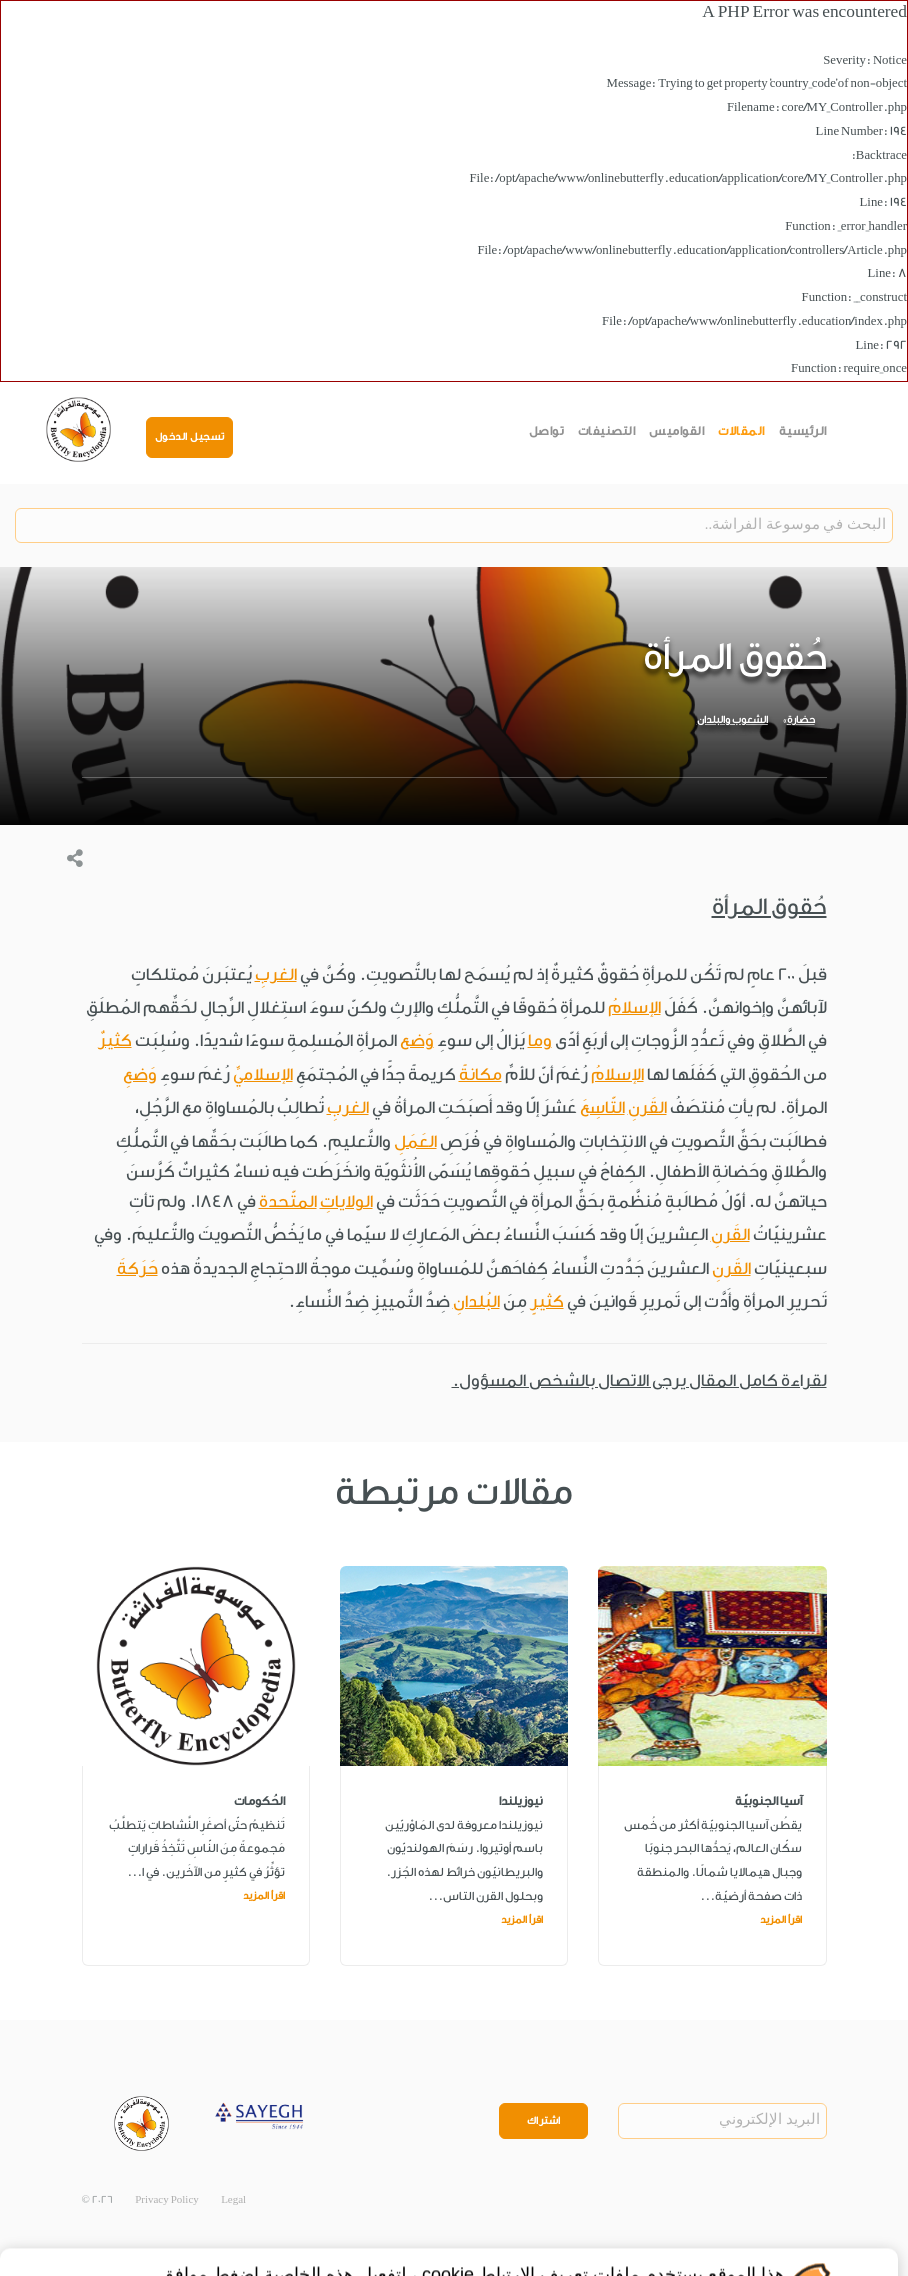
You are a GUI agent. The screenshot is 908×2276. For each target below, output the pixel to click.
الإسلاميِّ (263, 1074)
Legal (233, 2200)
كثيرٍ (547, 1301)
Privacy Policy (167, 2200)
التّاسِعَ (602, 1107)
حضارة (801, 720)
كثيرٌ (115, 1040)
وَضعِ (140, 1074)
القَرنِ (647, 1107)
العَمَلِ (415, 1141)
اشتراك (544, 2121)
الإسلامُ (634, 1007)
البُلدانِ (476, 1301)
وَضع (417, 1040)
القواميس (676, 431)
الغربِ (276, 974)
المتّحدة (288, 1201)
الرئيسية (803, 431)
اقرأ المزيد (781, 1920)
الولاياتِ (346, 1201)
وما (540, 1040)
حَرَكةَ (137, 1268)
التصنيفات (607, 431)
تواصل (547, 431)
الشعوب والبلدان (732, 720)
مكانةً (480, 1074)
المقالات (741, 431)
